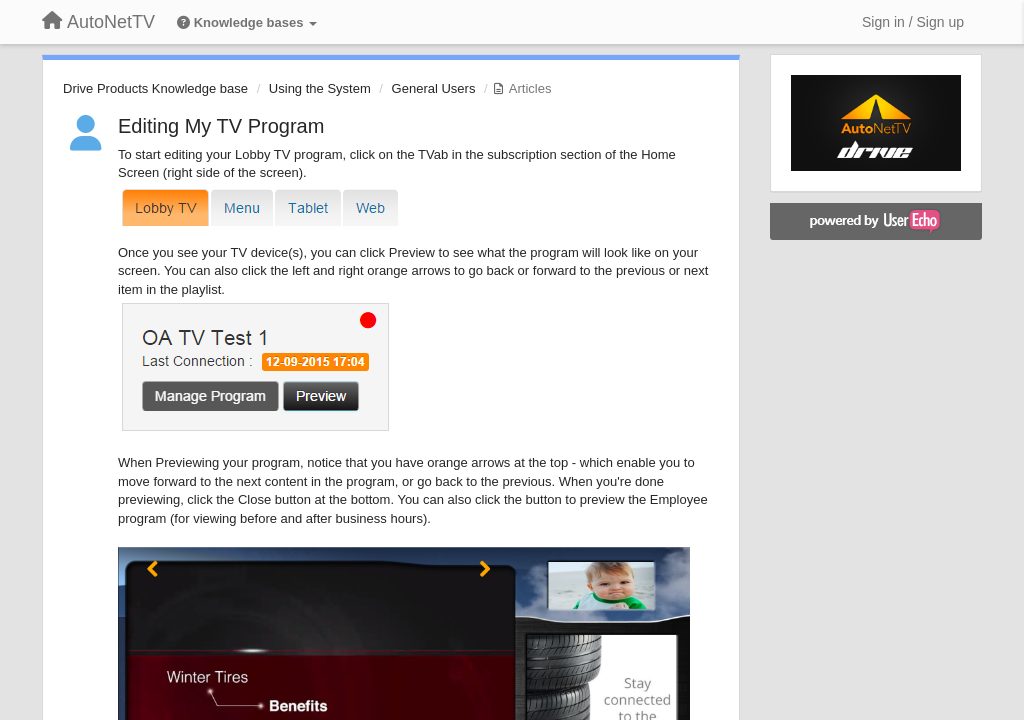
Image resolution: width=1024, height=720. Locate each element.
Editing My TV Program (221, 126)
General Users (434, 88)
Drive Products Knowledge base (155, 88)
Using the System (320, 88)
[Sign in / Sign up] (913, 22)
